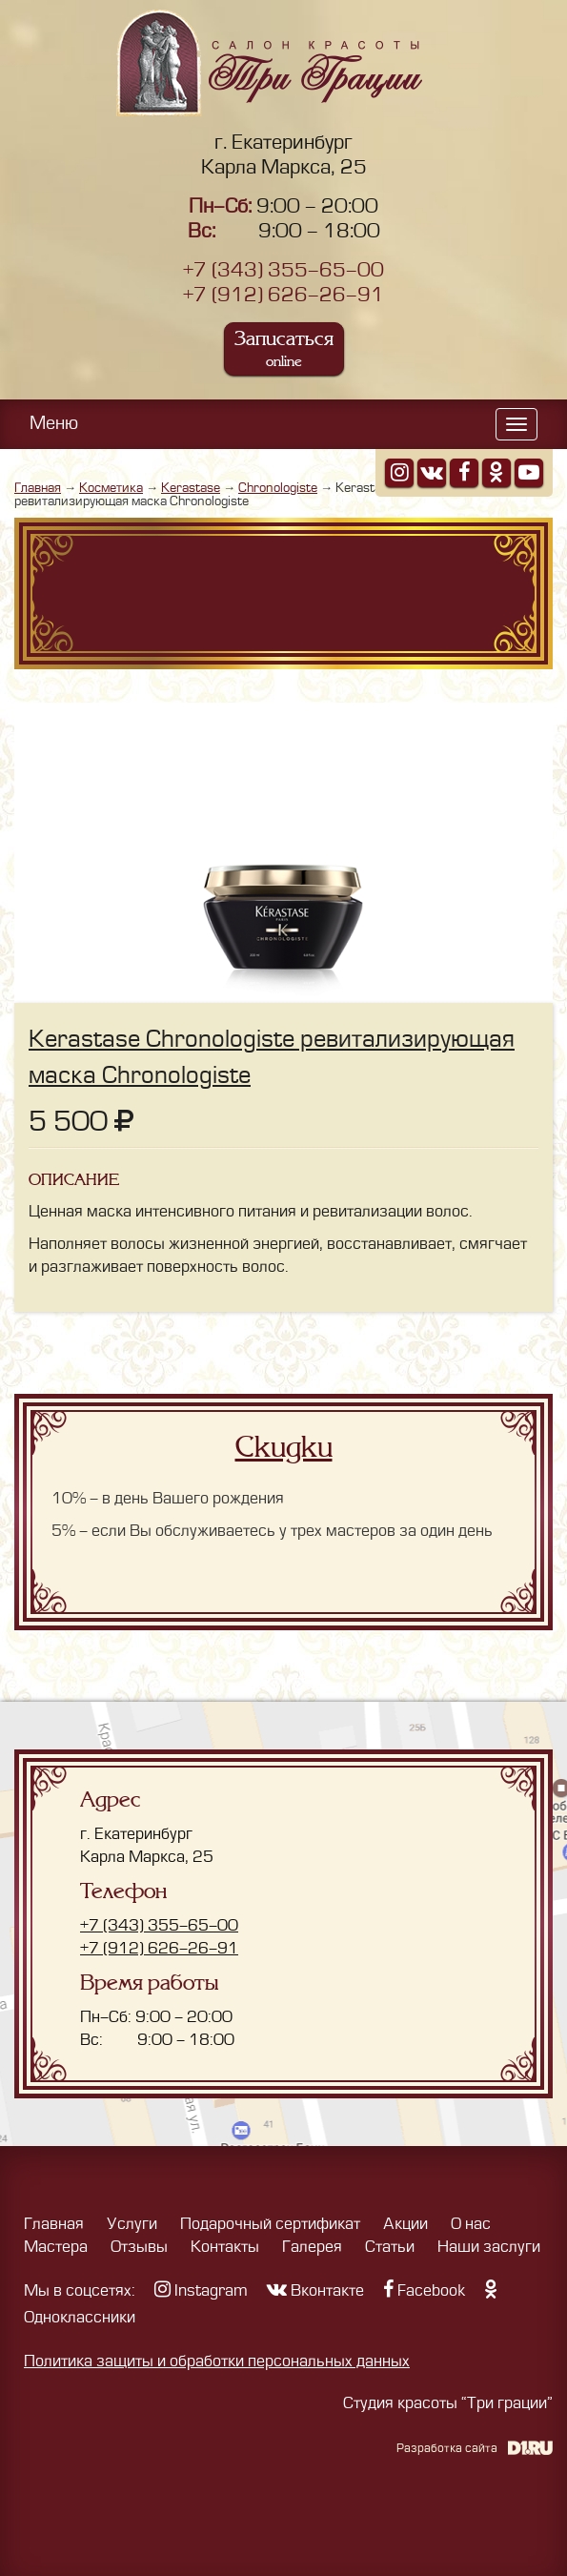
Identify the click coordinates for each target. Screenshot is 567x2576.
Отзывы (139, 2247)
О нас (471, 2224)
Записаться (284, 348)
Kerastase (190, 487)
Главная (37, 487)
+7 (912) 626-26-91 (283, 295)
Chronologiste (277, 487)
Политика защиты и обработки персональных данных (217, 2361)
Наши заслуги (488, 2247)
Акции (405, 2224)
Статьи (390, 2247)
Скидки (284, 1447)
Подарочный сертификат (270, 2224)
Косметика (111, 487)
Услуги (132, 2224)
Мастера (56, 2247)
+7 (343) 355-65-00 (283, 270)
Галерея (312, 2247)
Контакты (225, 2247)
